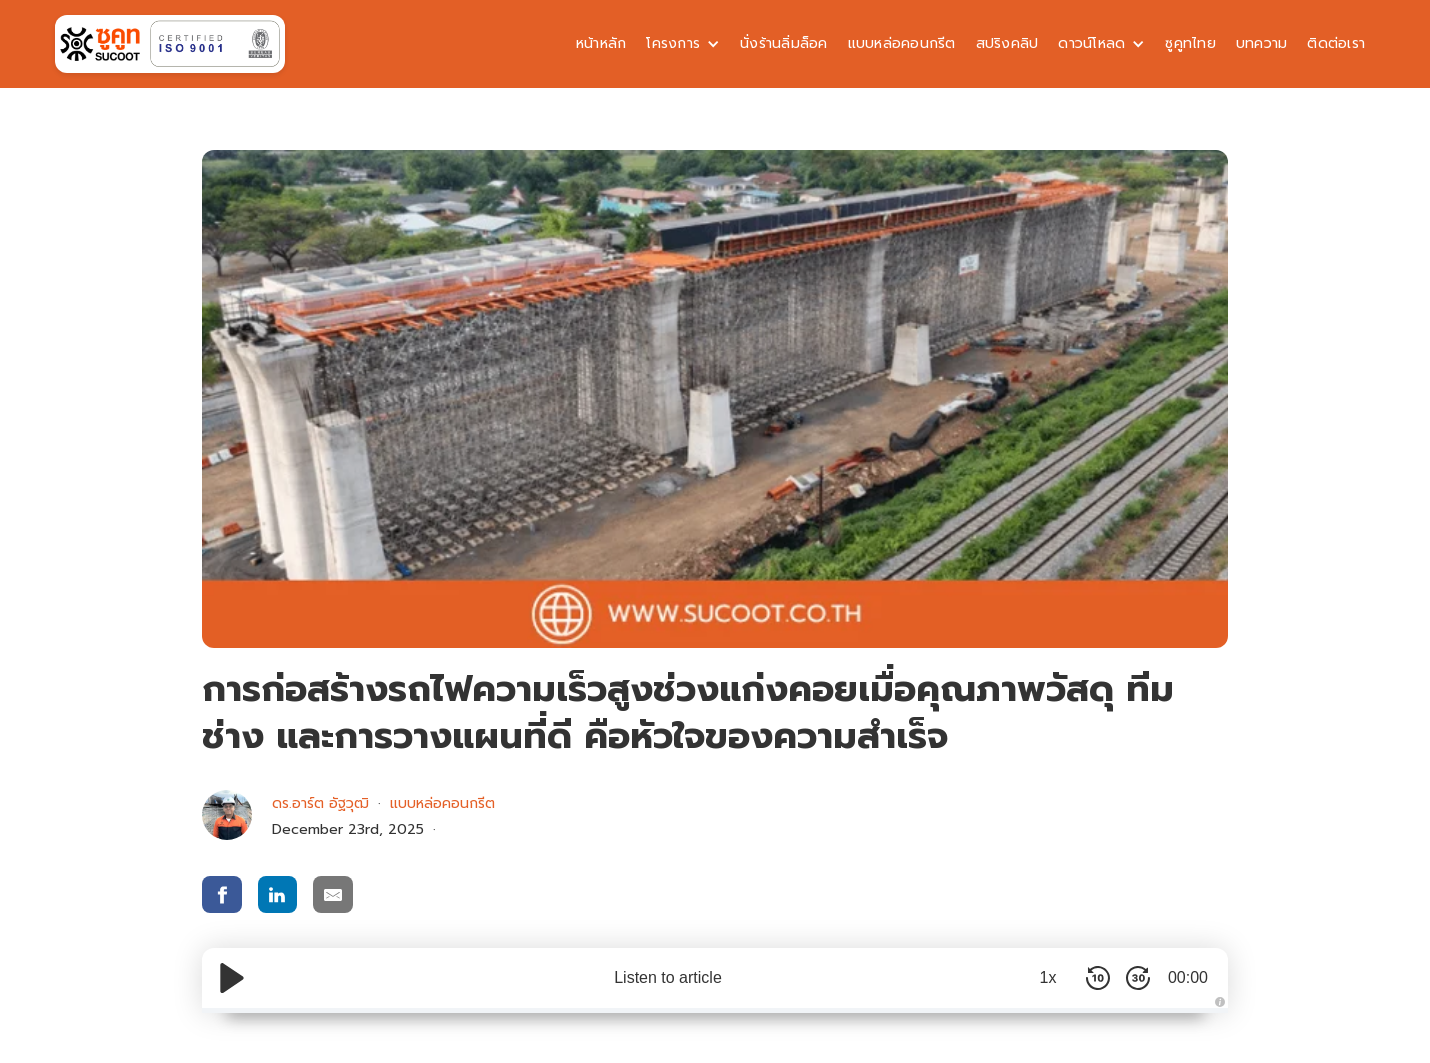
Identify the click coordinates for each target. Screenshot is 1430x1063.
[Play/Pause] (232, 978)
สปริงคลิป (1007, 43)
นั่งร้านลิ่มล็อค (784, 43)
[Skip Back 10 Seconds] (1098, 978)
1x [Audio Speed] (1048, 977)
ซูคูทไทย (1190, 43)
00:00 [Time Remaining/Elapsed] (1188, 977)
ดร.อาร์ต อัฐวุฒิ (320, 803)
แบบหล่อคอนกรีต (902, 43)
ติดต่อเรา (1336, 43)
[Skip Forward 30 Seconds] (1138, 978)
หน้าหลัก (601, 43)
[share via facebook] (222, 894)
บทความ (1262, 43)
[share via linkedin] (278, 894)
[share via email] (333, 894)
